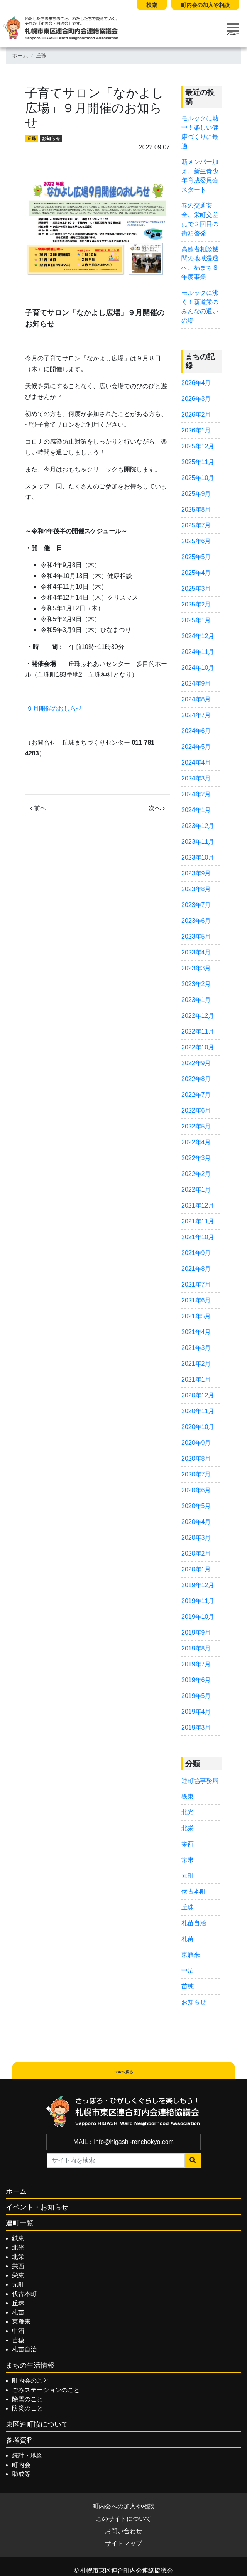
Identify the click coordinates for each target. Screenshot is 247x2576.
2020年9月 (196, 1442)
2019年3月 (196, 1727)
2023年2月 (196, 984)
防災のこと (27, 2408)
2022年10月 (197, 1047)
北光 (187, 1812)
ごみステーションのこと (46, 2390)
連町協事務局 (199, 1780)
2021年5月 (196, 1316)
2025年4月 (196, 572)
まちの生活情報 (30, 2365)
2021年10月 (197, 1237)
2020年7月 (196, 1474)
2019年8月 (196, 1648)
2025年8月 (196, 509)
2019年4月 (196, 1711)
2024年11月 (197, 652)
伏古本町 (193, 1891)
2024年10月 (197, 667)
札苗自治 (193, 1923)
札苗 (187, 1939)
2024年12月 (197, 636)
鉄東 (187, 1796)
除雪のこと (27, 2399)
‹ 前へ (38, 808)
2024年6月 (196, 731)
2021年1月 (196, 1379)
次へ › (157, 808)
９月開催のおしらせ (54, 708)
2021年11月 (197, 1221)
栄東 (187, 1859)
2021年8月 (196, 1268)
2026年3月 (196, 398)
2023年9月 (196, 873)
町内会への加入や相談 (123, 2506)
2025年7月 (196, 525)
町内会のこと (30, 2380)
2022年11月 (197, 1031)
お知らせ (51, 138)
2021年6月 (196, 1300)
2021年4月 (196, 1332)
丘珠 (41, 56)
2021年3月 (196, 1348)
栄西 (187, 1844)
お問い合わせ (123, 2531)
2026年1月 (196, 430)
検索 (151, 5)
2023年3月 (196, 968)
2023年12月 (197, 826)
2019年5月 (196, 1696)
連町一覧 (20, 2223)
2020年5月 (196, 1506)
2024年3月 (196, 778)
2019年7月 (196, 1664)
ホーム (20, 56)
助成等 (21, 2474)
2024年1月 (196, 810)
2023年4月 (196, 952)
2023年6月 (196, 920)
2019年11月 (197, 1601)
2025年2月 (196, 604)
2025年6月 (196, 541)
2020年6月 (196, 1490)
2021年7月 (196, 1284)
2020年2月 (196, 1553)
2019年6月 (196, 1680)
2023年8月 (196, 889)
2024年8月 (196, 699)
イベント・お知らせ (37, 2207)
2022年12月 (197, 1015)
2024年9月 (196, 683)
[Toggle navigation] (233, 29)
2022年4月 (196, 1142)
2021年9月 (196, 1253)
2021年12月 (197, 1205)
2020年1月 (196, 1569)
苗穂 (187, 1986)
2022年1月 (196, 1189)
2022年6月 (196, 1110)
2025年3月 (196, 588)
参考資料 (20, 2440)
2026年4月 (196, 383)
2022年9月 (196, 1063)
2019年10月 (197, 1616)
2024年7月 (196, 715)
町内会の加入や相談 (205, 5)
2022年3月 (196, 1158)
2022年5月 (196, 1126)
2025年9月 (196, 493)
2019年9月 (196, 1632)
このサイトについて (123, 2518)
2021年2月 (196, 1363)
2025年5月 (196, 557)
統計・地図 (27, 2455)
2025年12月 (197, 446)
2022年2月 (196, 1174)
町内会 (21, 2464)
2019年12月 (197, 1585)
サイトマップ (123, 2543)
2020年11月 (197, 1411)
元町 (187, 1875)
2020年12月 (197, 1395)
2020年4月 (196, 1522)
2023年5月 (196, 936)
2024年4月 (196, 762)
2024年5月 (196, 746)
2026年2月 (196, 414)
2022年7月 (196, 1094)
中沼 (187, 1970)
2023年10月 (197, 857)
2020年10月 (197, 1427)
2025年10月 (197, 478)
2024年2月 (196, 794)
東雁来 (190, 1954)
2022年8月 (196, 1079)
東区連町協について (37, 2424)
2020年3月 (196, 1537)
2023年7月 (196, 905)
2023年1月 (196, 1000)
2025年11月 (197, 462)
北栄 (187, 1828)
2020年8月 (196, 1458)
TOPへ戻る (123, 2072)
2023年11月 (197, 841)
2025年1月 (196, 620)
